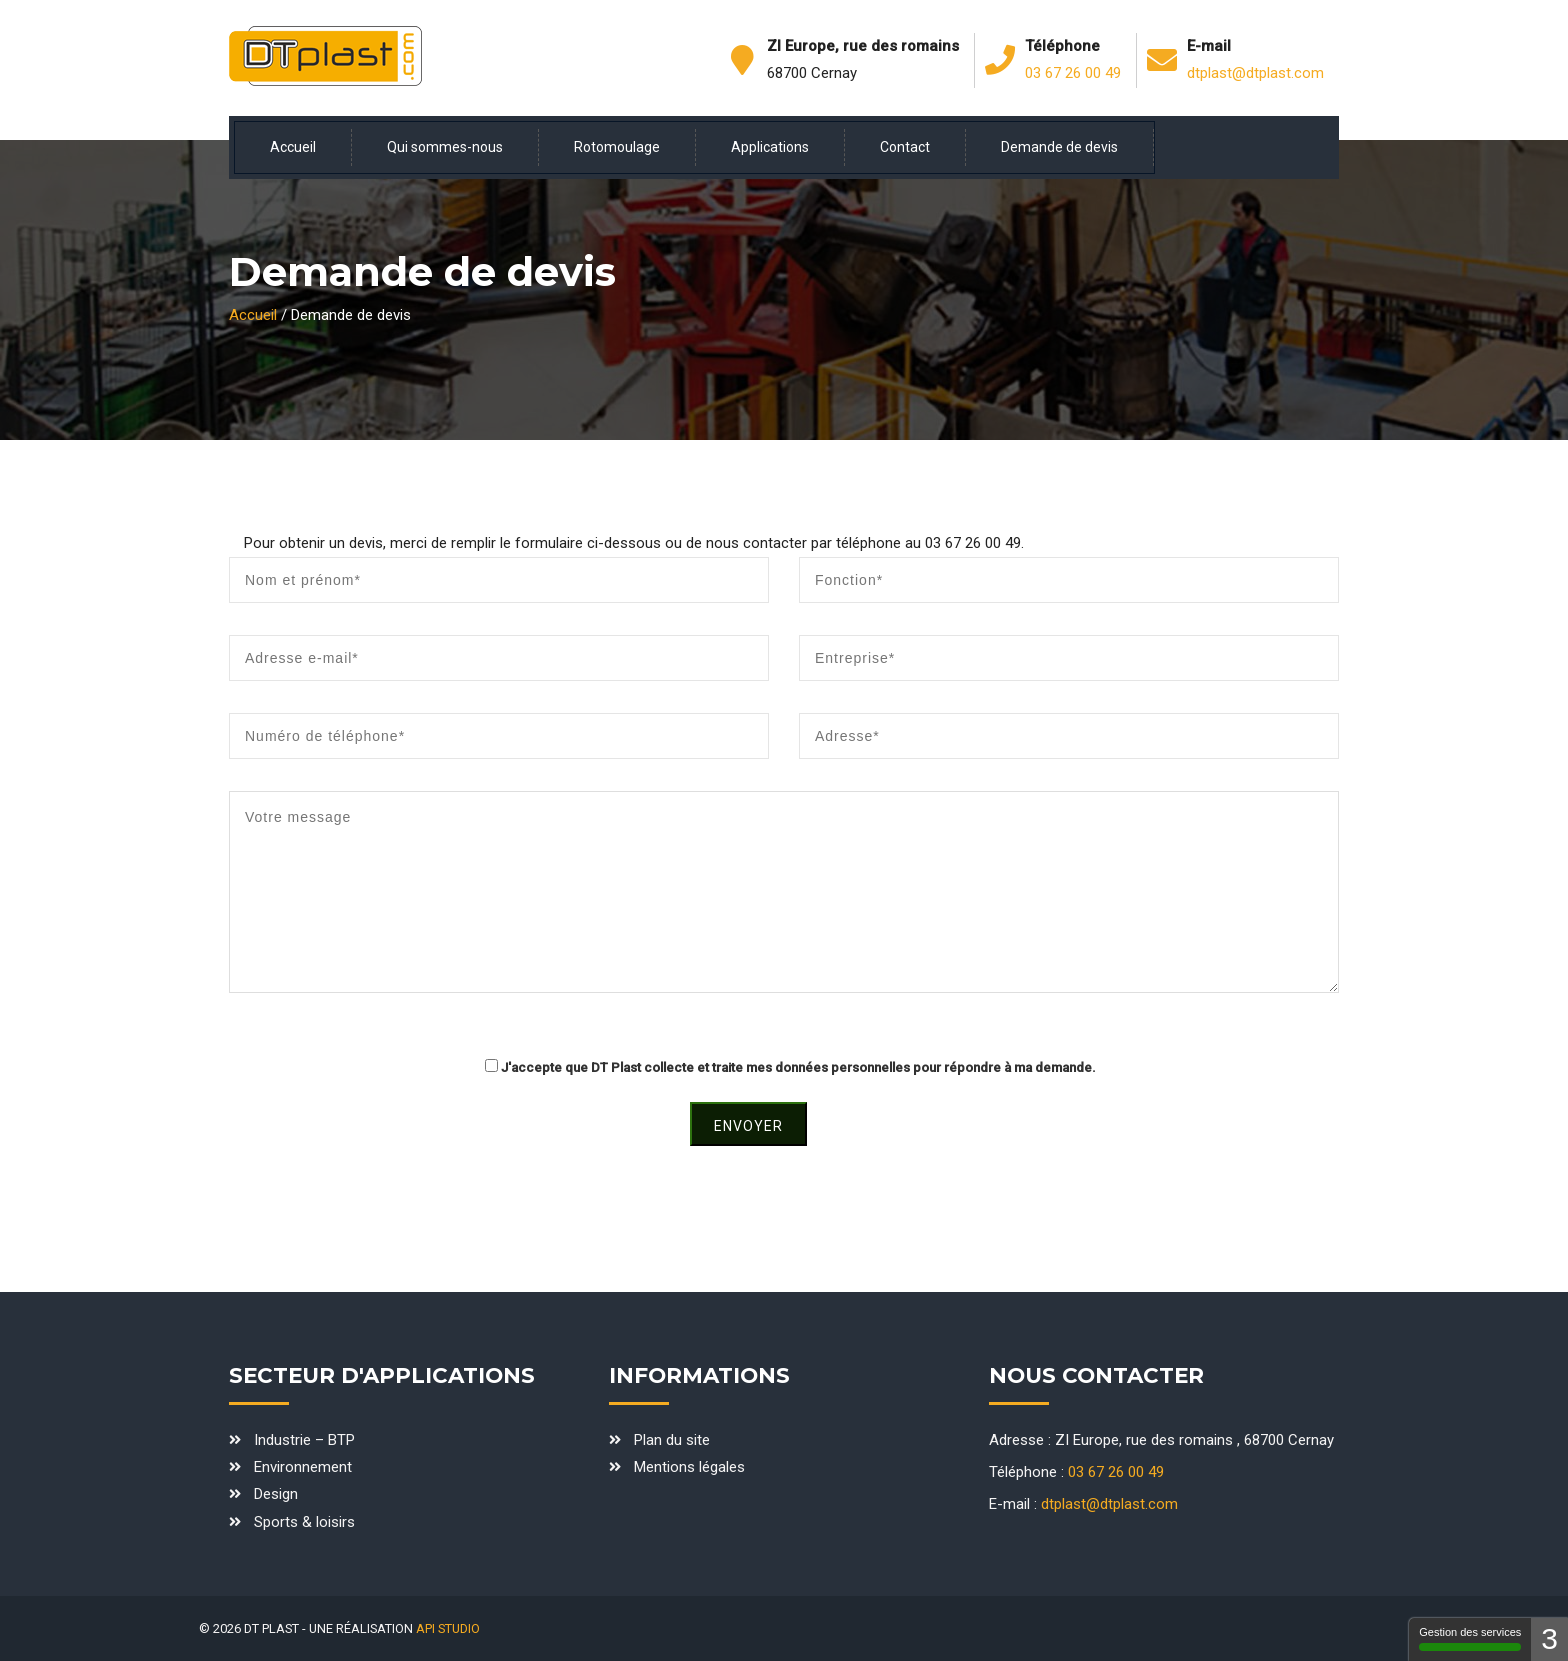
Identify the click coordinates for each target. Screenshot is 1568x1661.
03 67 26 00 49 (1073, 73)
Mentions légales (689, 1467)
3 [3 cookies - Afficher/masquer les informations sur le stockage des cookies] (1549, 1638)
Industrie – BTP (304, 1440)
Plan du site (672, 1440)
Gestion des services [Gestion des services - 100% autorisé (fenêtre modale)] (1470, 1638)
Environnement (303, 1467)
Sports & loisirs (304, 1522)
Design (276, 1494)
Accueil (253, 315)
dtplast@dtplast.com (1255, 73)
